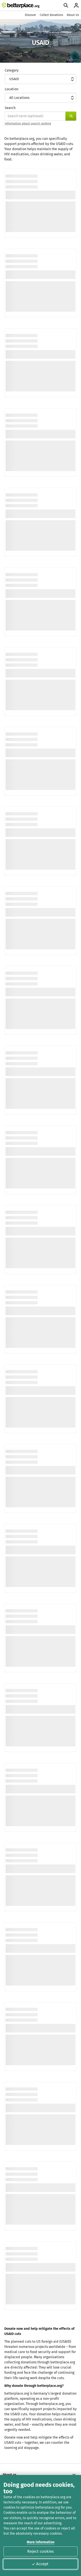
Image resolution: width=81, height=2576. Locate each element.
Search (10, 108)
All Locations (19, 98)
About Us (73, 15)
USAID (14, 79)
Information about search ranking (28, 123)
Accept (40, 2563)
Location (11, 89)
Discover (30, 15)
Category (12, 70)
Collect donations (51, 15)
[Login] (76, 5)
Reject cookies (40, 2551)
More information (40, 2542)
